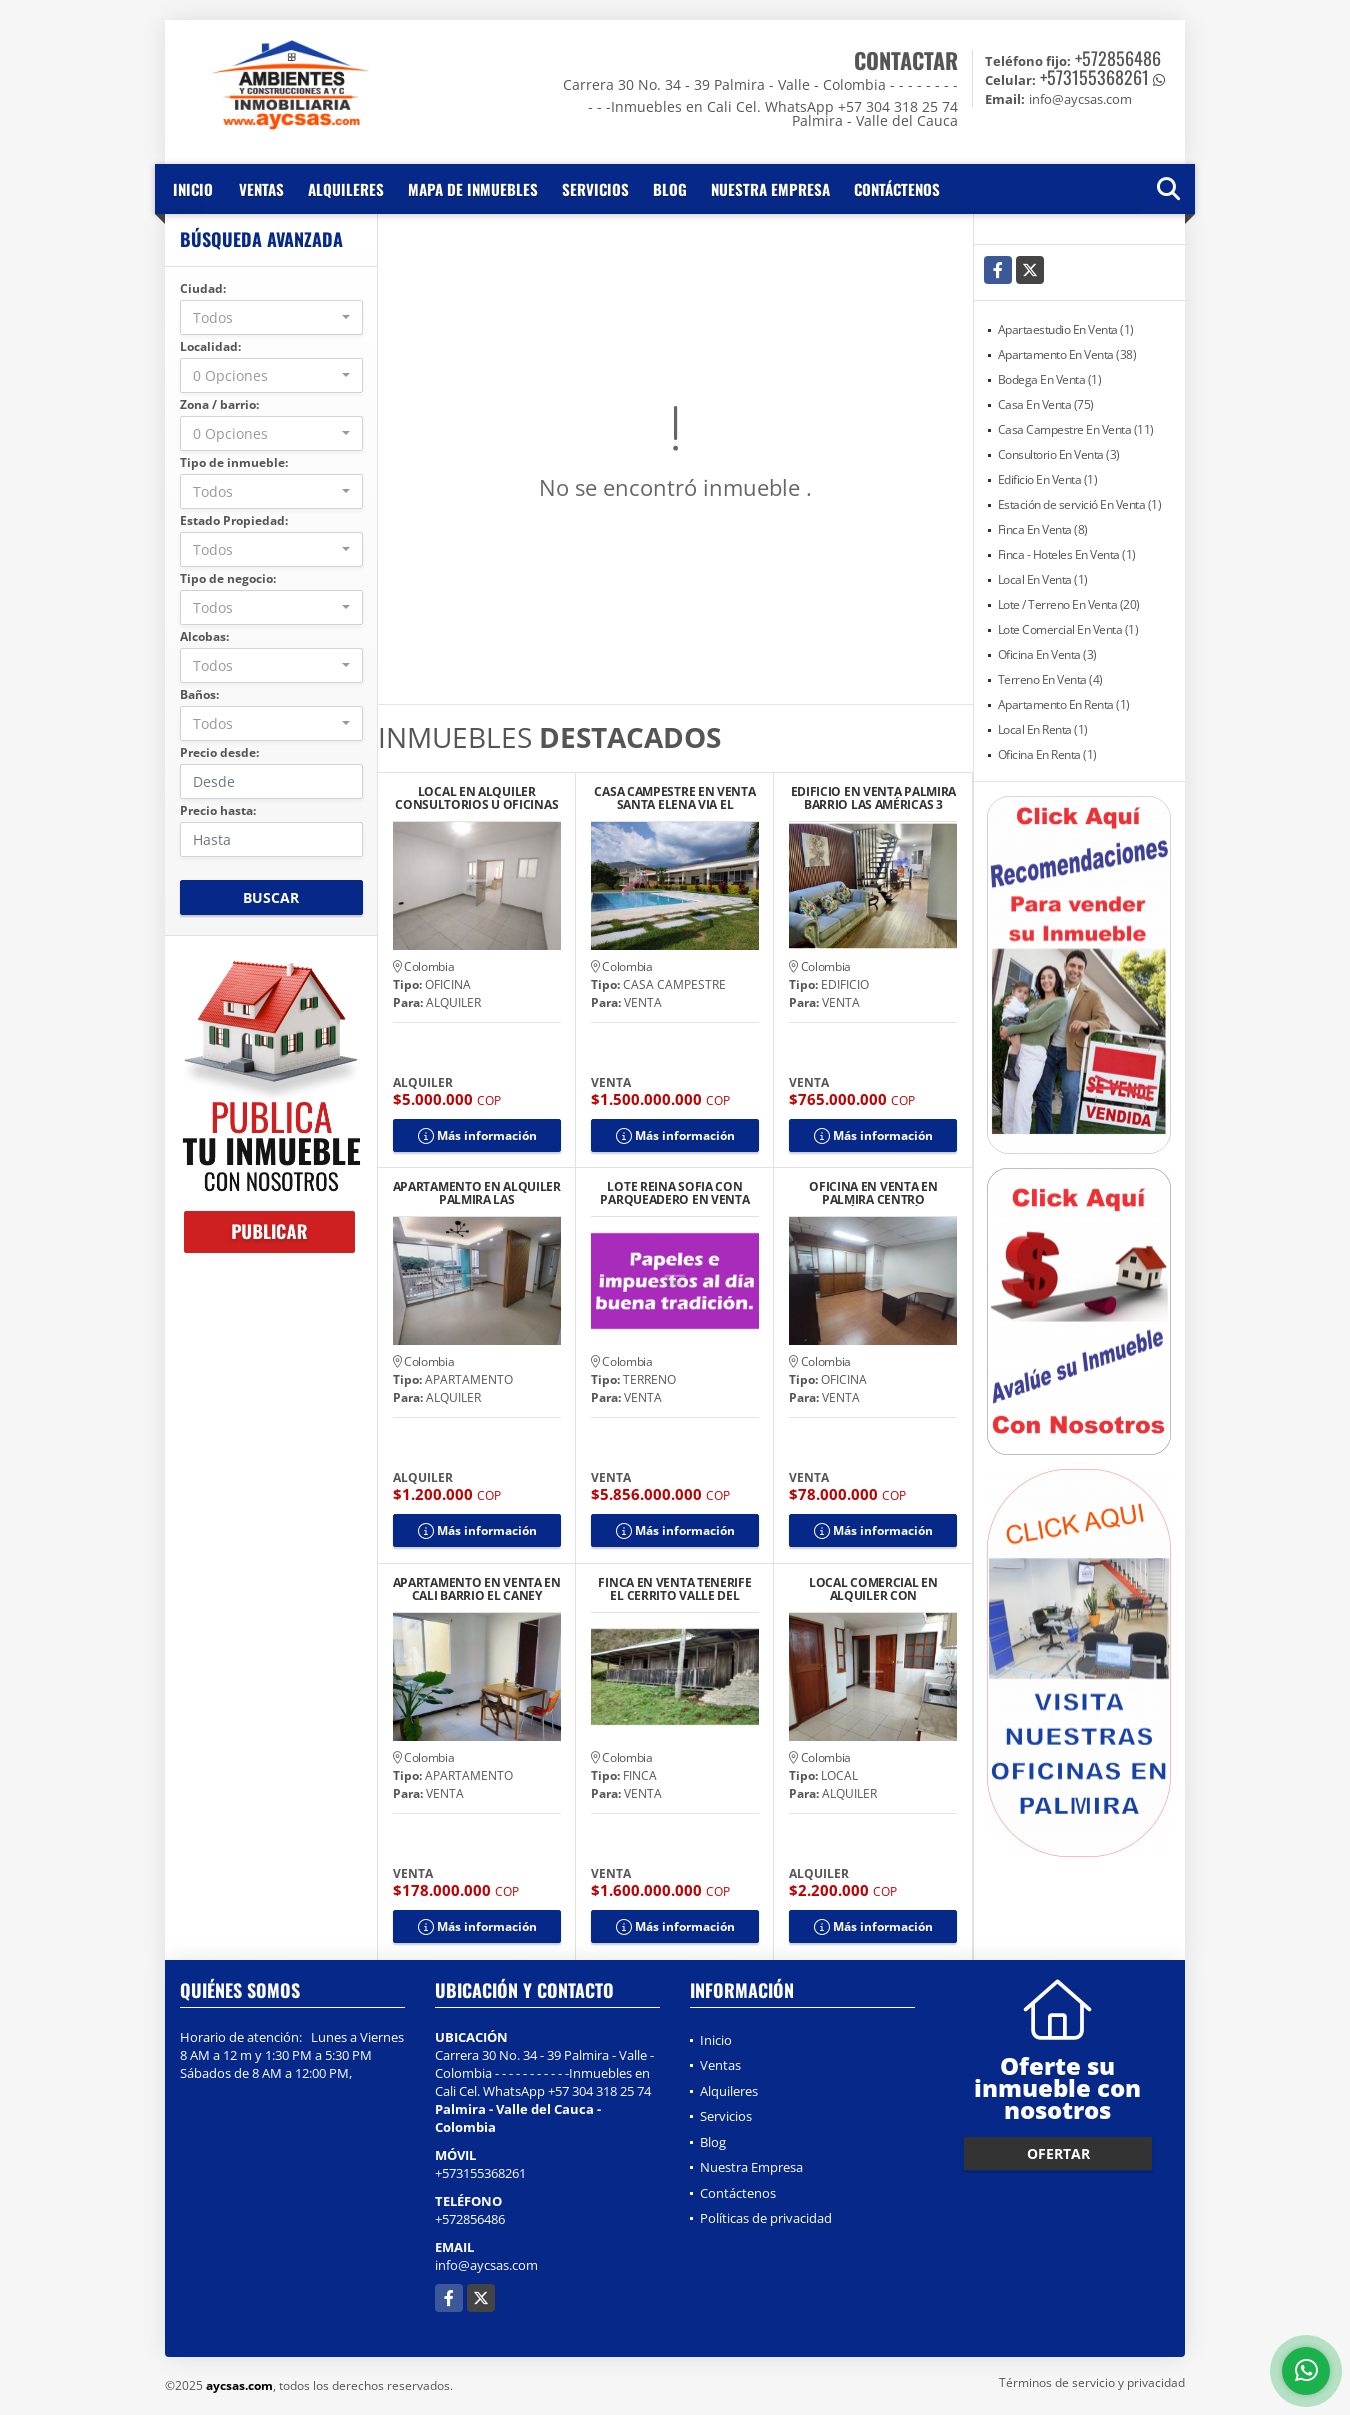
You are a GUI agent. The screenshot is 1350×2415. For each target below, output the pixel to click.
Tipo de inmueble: (234, 462)
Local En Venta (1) (1043, 579)
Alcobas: (204, 636)
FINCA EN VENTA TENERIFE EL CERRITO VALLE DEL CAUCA (674, 1589)
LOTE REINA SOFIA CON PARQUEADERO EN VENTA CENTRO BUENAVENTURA (674, 1193)
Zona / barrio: (219, 404)
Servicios (595, 189)
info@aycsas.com (486, 2265)
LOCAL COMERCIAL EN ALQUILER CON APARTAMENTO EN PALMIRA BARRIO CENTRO (873, 1589)
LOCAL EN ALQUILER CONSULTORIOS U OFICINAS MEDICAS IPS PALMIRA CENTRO (476, 798)
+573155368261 (1094, 77)
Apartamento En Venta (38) (1067, 354)
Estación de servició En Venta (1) (1080, 504)
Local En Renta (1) (1043, 729)
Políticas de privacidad (766, 2218)
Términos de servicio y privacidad (1092, 2382)
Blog (670, 189)
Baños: (199, 694)
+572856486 (1118, 58)
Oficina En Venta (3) (1047, 654)
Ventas (261, 189)
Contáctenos (897, 189)
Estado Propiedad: (234, 520)
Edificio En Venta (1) (1048, 479)
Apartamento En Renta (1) (1064, 704)
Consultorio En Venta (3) (1059, 454)
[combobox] (271, 317)
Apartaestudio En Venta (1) (1066, 329)
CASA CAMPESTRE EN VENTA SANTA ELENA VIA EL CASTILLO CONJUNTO (674, 798)
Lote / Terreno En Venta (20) (1069, 604)
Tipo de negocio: (228, 578)
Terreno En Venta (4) (1050, 679)
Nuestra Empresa (770, 189)
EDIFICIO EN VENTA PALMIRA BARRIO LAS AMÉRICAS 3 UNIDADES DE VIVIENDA (874, 798)
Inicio (193, 189)
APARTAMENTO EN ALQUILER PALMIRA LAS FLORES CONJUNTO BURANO (477, 1193)
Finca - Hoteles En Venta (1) (1067, 554)
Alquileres (346, 189)
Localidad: (210, 346)
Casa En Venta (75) (1046, 404)
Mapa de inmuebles (473, 189)
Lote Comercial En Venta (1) (1068, 629)
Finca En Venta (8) (1043, 529)
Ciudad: (203, 288)
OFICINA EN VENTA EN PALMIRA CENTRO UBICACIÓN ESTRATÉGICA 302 (873, 1193)
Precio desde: (219, 752)
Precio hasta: (218, 810)
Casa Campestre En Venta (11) (1076, 429)
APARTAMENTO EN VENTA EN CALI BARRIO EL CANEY (477, 1589)
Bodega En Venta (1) (1050, 379)
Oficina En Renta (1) (1047, 754)
